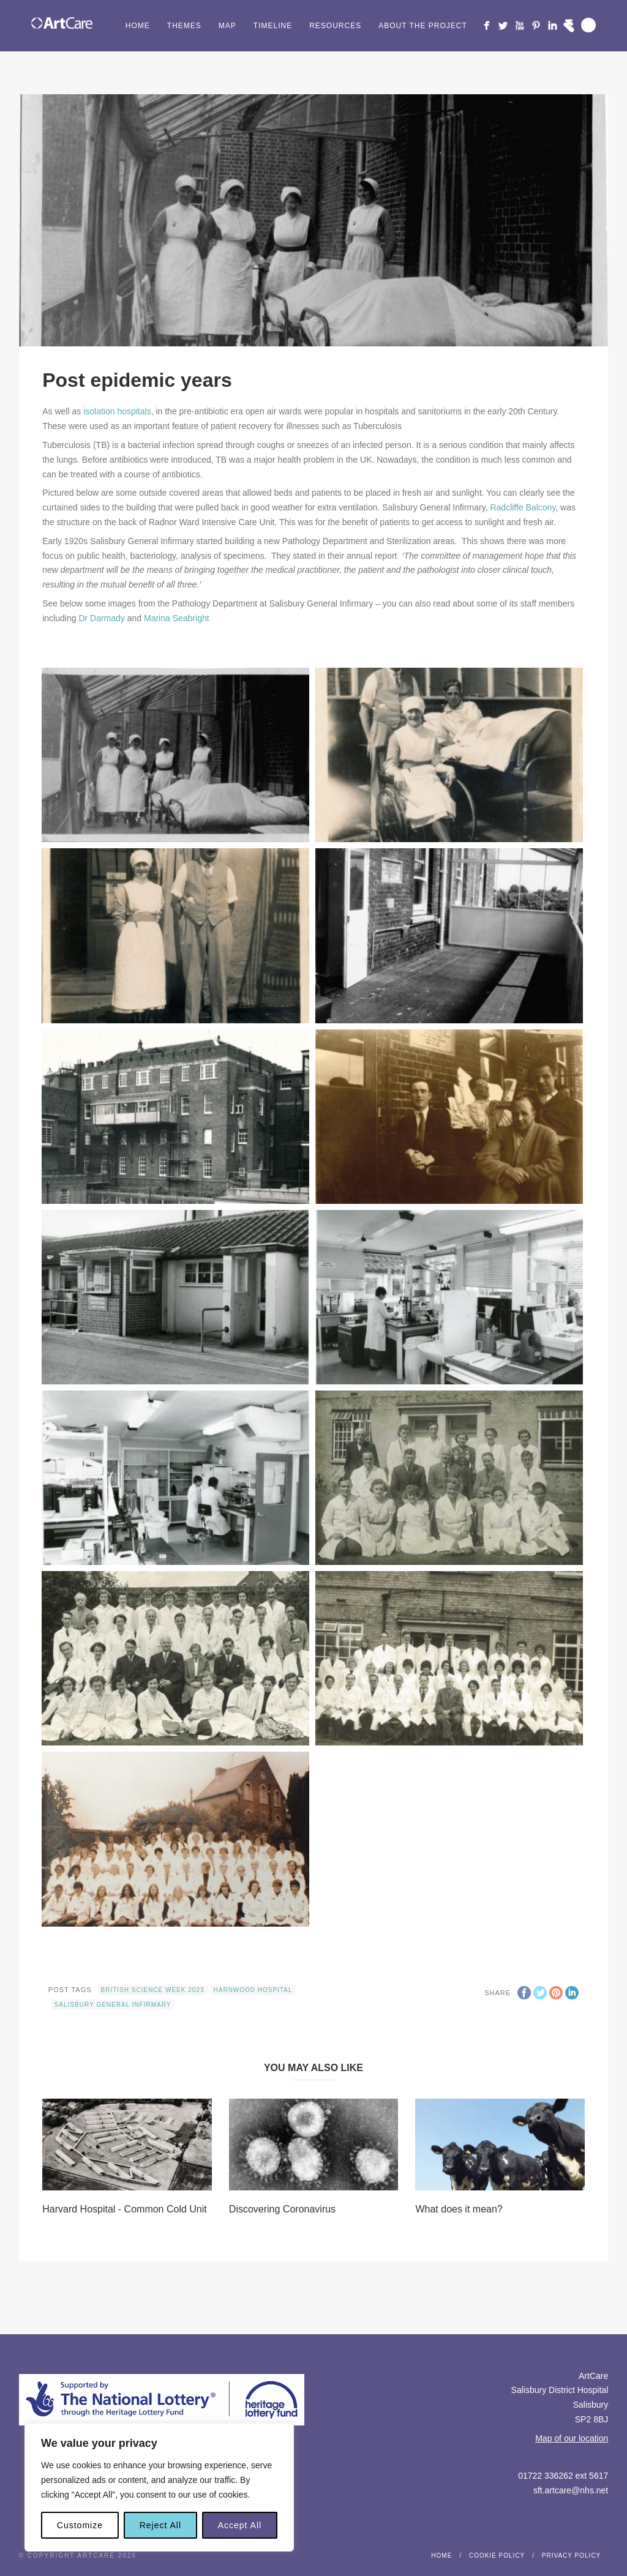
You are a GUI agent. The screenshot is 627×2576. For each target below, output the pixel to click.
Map (227, 25)
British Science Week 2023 (153, 1990)
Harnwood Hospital (253, 1990)
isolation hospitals (117, 411)
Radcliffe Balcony (522, 507)
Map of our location (571, 2438)
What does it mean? (458, 2209)
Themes (184, 25)
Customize (80, 2525)
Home (138, 25)
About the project (422, 25)
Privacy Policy (571, 2555)
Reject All (160, 2525)
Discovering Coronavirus (282, 2209)
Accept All (239, 2525)
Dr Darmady (101, 618)
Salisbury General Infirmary (112, 2004)
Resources (335, 25)
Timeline (272, 25)
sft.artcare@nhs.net (570, 2490)
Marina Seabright (176, 618)
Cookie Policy (497, 2555)
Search (588, 25)
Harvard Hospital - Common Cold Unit (124, 2209)
